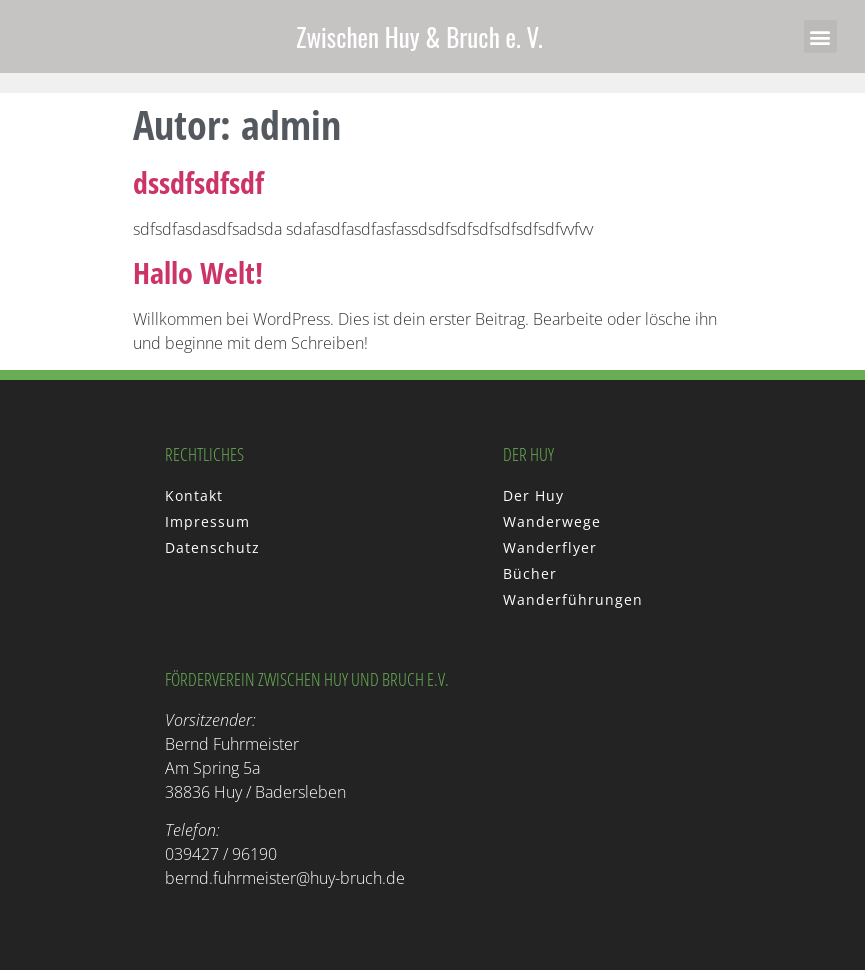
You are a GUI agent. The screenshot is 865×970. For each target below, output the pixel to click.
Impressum (207, 521)
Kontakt (194, 495)
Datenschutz (212, 547)
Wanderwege (552, 521)
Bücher (530, 573)
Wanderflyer (550, 547)
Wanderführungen (573, 599)
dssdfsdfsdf (198, 182)
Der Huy (533, 495)
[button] (820, 36)
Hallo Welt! (198, 272)
